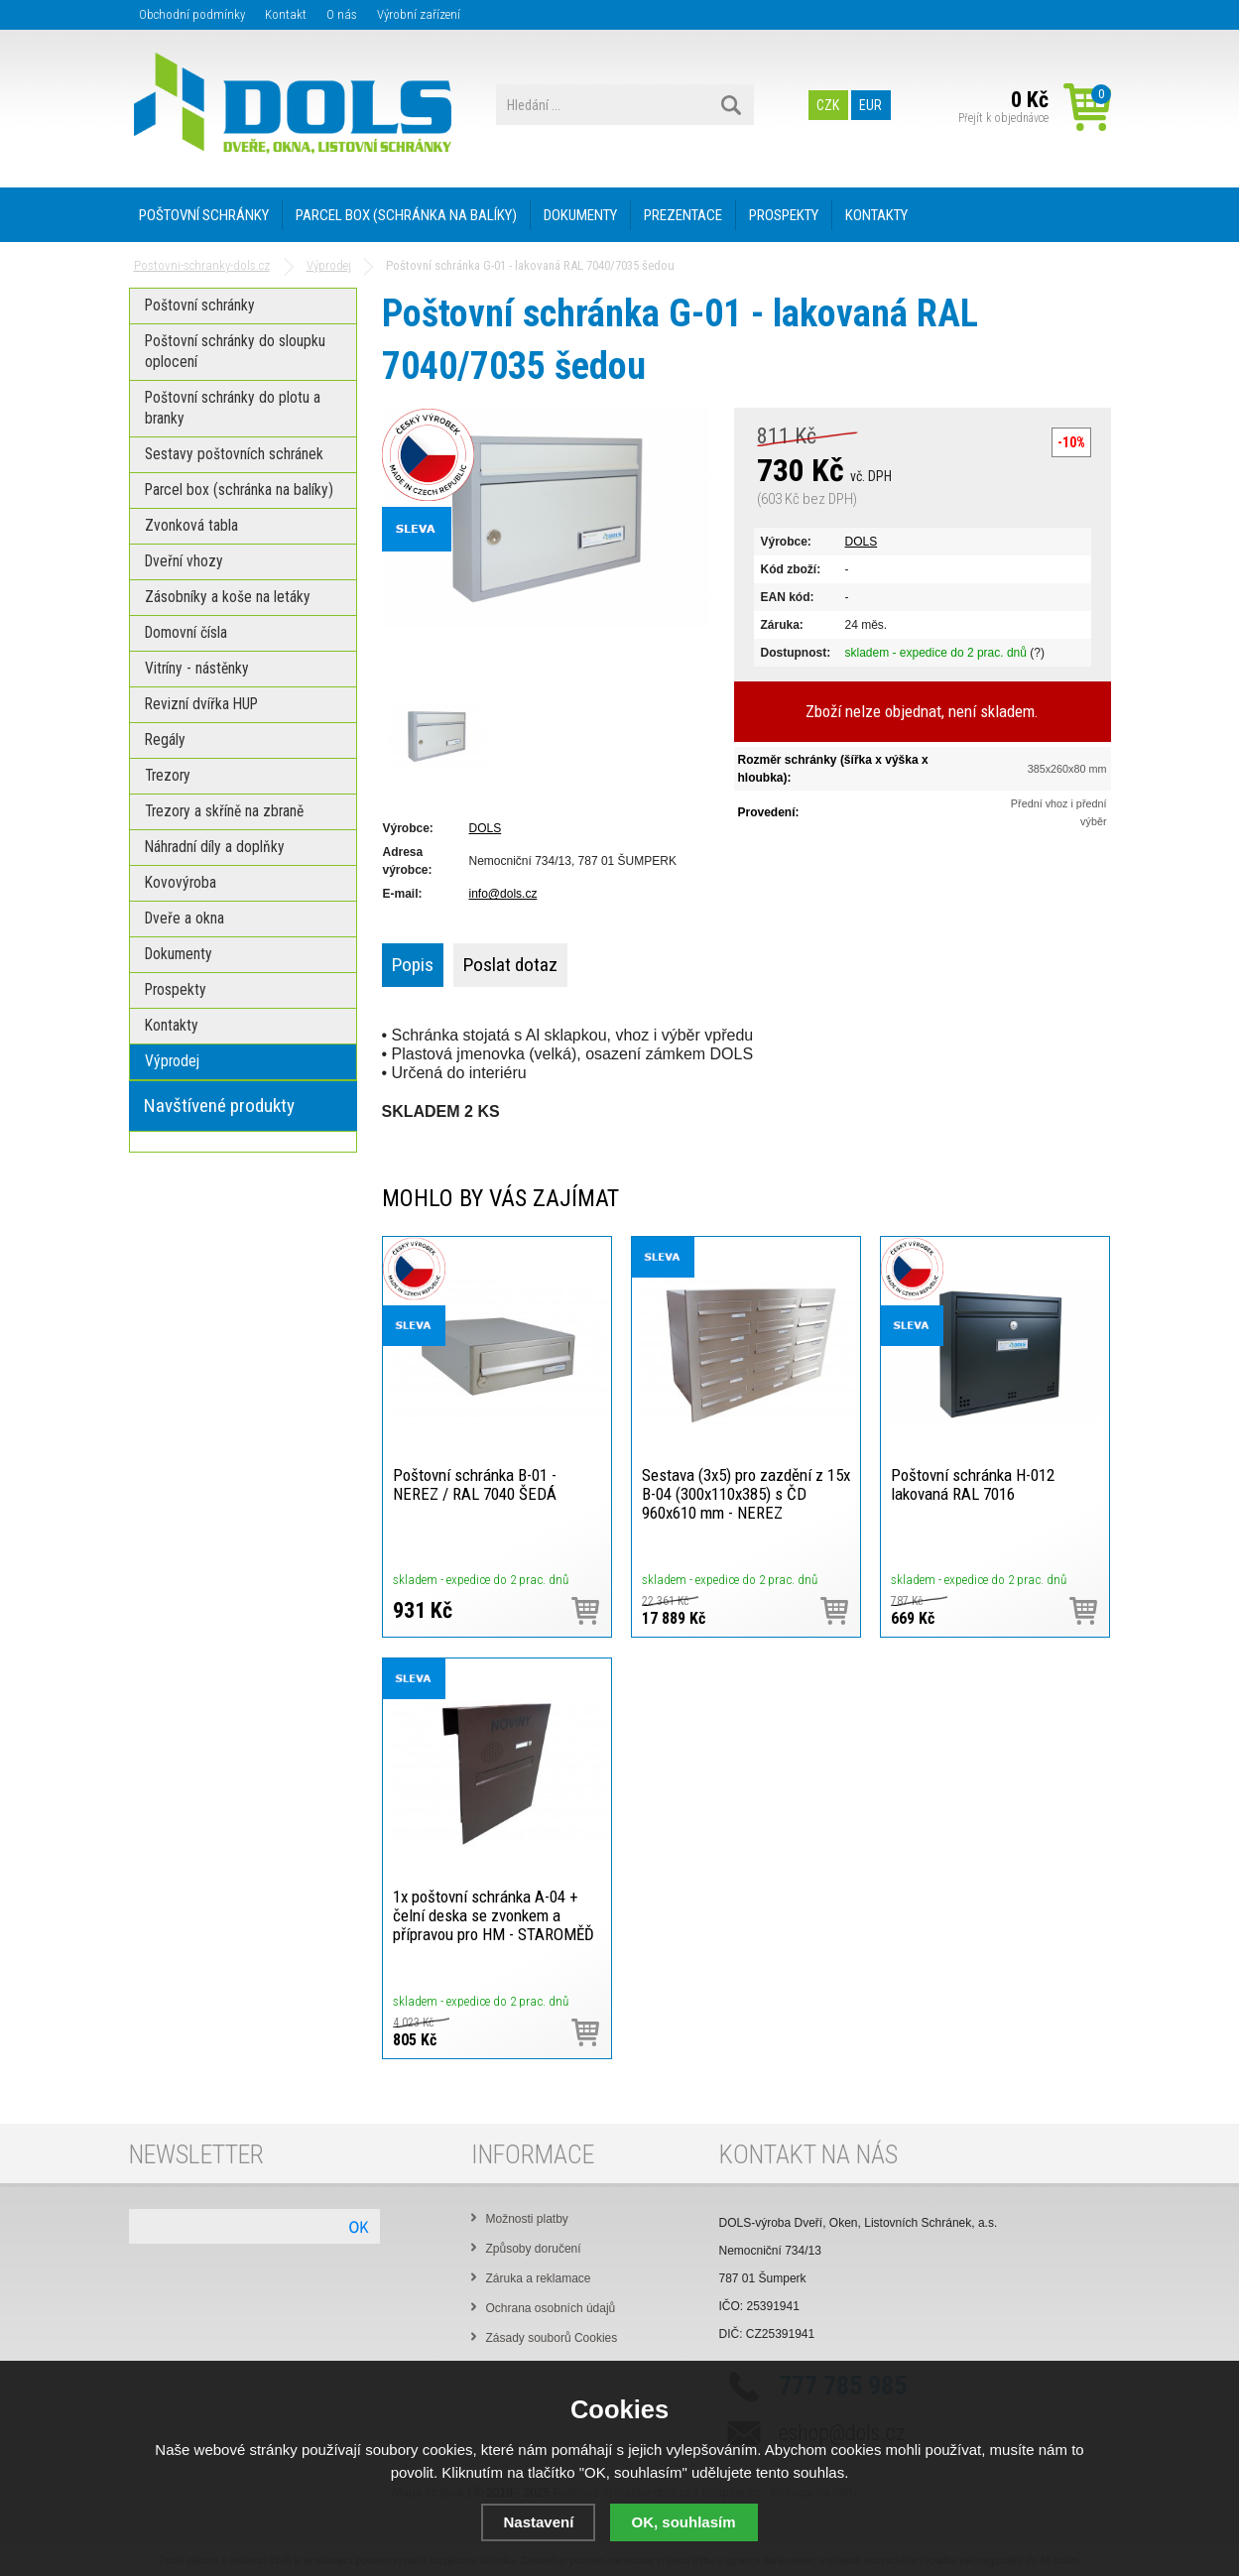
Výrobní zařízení (418, 14)
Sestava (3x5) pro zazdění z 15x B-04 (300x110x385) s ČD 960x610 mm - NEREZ (746, 1494)
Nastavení (538, 2522)
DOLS (861, 542)
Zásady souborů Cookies (552, 2338)
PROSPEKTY (783, 215)
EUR (870, 104)
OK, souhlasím (684, 2522)
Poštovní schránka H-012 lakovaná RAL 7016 (972, 1484)
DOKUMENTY (580, 215)
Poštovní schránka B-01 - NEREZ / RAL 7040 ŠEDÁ (475, 1484)
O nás (341, 14)
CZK (827, 104)
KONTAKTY (876, 215)
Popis (413, 964)
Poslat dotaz (510, 964)
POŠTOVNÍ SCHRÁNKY (204, 215)
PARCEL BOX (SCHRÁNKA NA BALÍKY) (406, 215)
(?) (1037, 653)
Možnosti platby (527, 2219)
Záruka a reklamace (538, 2278)
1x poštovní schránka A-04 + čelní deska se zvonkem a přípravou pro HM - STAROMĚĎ (493, 1915)
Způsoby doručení (533, 2249)
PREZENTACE (683, 215)
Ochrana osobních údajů (551, 2308)
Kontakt (286, 14)
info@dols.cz (503, 894)
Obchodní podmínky (192, 14)
